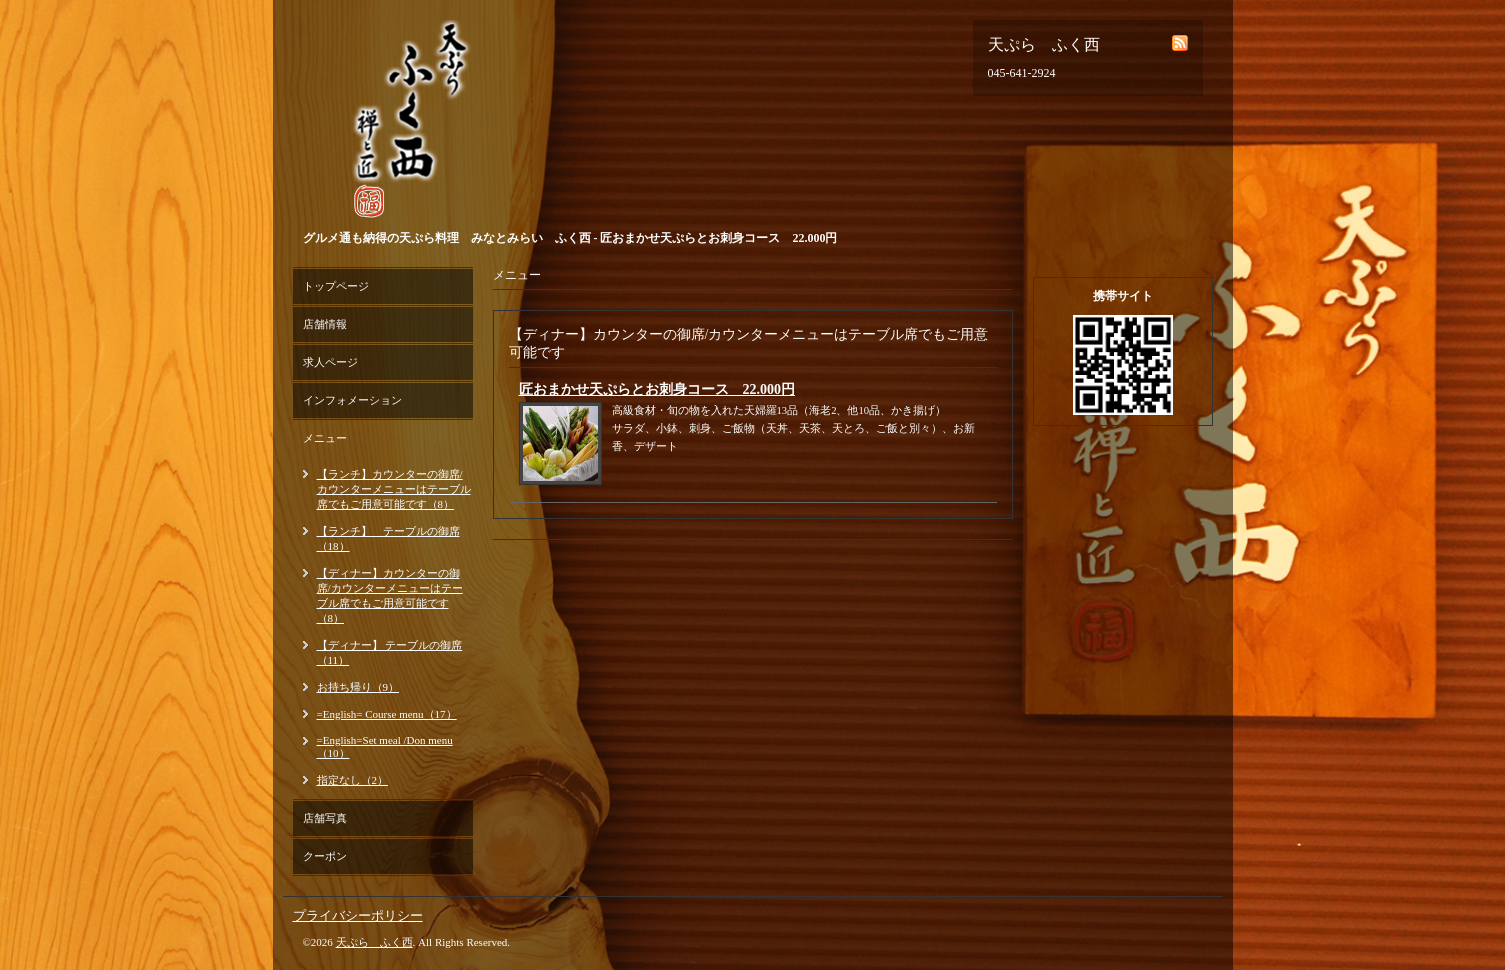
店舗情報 (325, 324)
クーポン (325, 856)
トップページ (336, 286)
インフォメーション (352, 400)
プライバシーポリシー (358, 915)
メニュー (325, 438)
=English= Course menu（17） (387, 714)
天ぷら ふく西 (374, 942)
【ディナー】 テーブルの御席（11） (390, 652)
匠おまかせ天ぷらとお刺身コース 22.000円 (657, 389)
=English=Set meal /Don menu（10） (385, 746)
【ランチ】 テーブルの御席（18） (388, 538)
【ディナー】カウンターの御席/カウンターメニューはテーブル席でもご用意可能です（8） (390, 595)
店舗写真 (325, 818)
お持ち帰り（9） (358, 687)
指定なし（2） (353, 780)
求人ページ (330, 362)
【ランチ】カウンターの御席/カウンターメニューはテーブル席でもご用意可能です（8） (394, 489)
